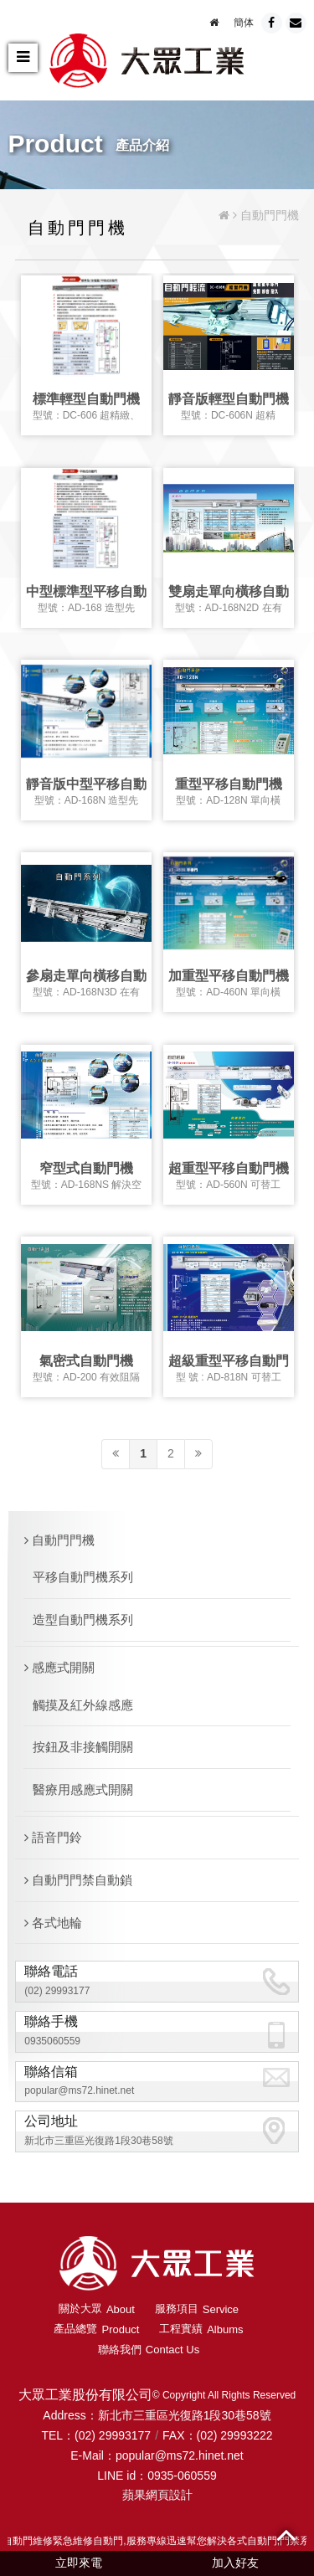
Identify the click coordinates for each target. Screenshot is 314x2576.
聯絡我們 (148, 2349)
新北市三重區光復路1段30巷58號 (98, 2141)
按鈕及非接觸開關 (83, 1747)
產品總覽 (96, 2328)
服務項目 (197, 2308)
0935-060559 (182, 2475)
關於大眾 (97, 2308)
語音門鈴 (53, 1837)
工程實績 (201, 2328)
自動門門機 (59, 1540)
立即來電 (78, 2562)
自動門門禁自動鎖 (78, 1880)
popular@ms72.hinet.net (79, 2090)
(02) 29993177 (57, 1991)
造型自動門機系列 (83, 1619)
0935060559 (52, 2041)
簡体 (244, 22)
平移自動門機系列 (83, 1577)
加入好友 (235, 2562)
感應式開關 (59, 1667)
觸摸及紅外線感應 (83, 1705)
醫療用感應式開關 (83, 1789)
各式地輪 (53, 1922)
